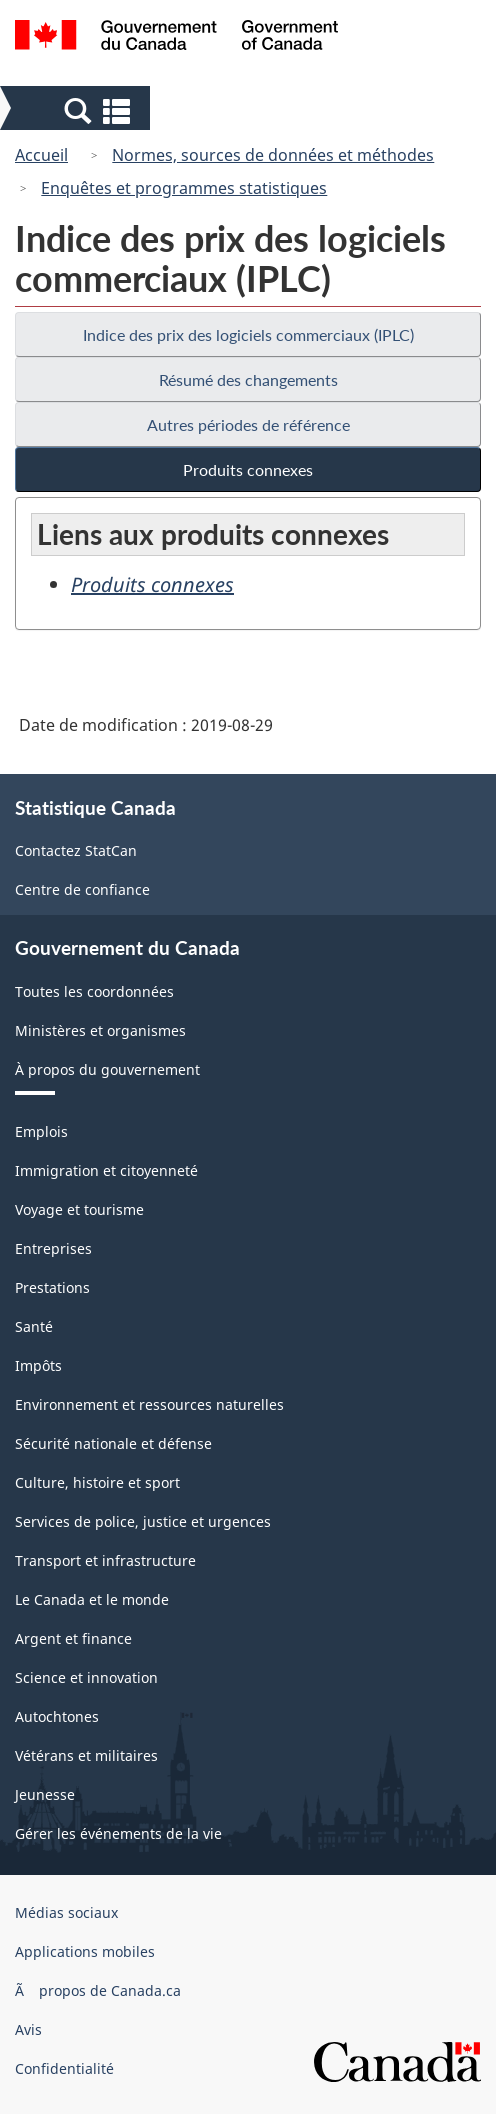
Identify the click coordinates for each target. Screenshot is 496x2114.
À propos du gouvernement (107, 1069)
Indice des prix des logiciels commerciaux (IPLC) (248, 334)
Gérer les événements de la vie (118, 1833)
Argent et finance (73, 1638)
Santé (34, 1326)
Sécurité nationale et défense (113, 1443)
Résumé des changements (248, 379)
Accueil (41, 155)
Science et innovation (86, 1677)
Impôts (38, 1365)
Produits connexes (248, 469)
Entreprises (53, 1248)
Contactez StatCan (76, 850)
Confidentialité (64, 2068)
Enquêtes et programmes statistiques (184, 188)
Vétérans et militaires (86, 1755)
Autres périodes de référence (248, 424)
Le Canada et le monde (92, 1599)
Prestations (52, 1287)
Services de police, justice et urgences (143, 1521)
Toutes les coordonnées (94, 991)
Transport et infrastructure (105, 1560)
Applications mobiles (85, 1951)
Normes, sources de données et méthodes (273, 155)
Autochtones (57, 1716)
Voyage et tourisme (79, 1209)
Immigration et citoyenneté (106, 1170)
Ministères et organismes (100, 1030)
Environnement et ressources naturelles (149, 1404)
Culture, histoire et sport (97, 1482)
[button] (77, 110)
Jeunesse (45, 1794)
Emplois (41, 1131)
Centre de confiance (82, 889)
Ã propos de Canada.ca (98, 1990)
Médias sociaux (66, 1912)
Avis (28, 2029)
